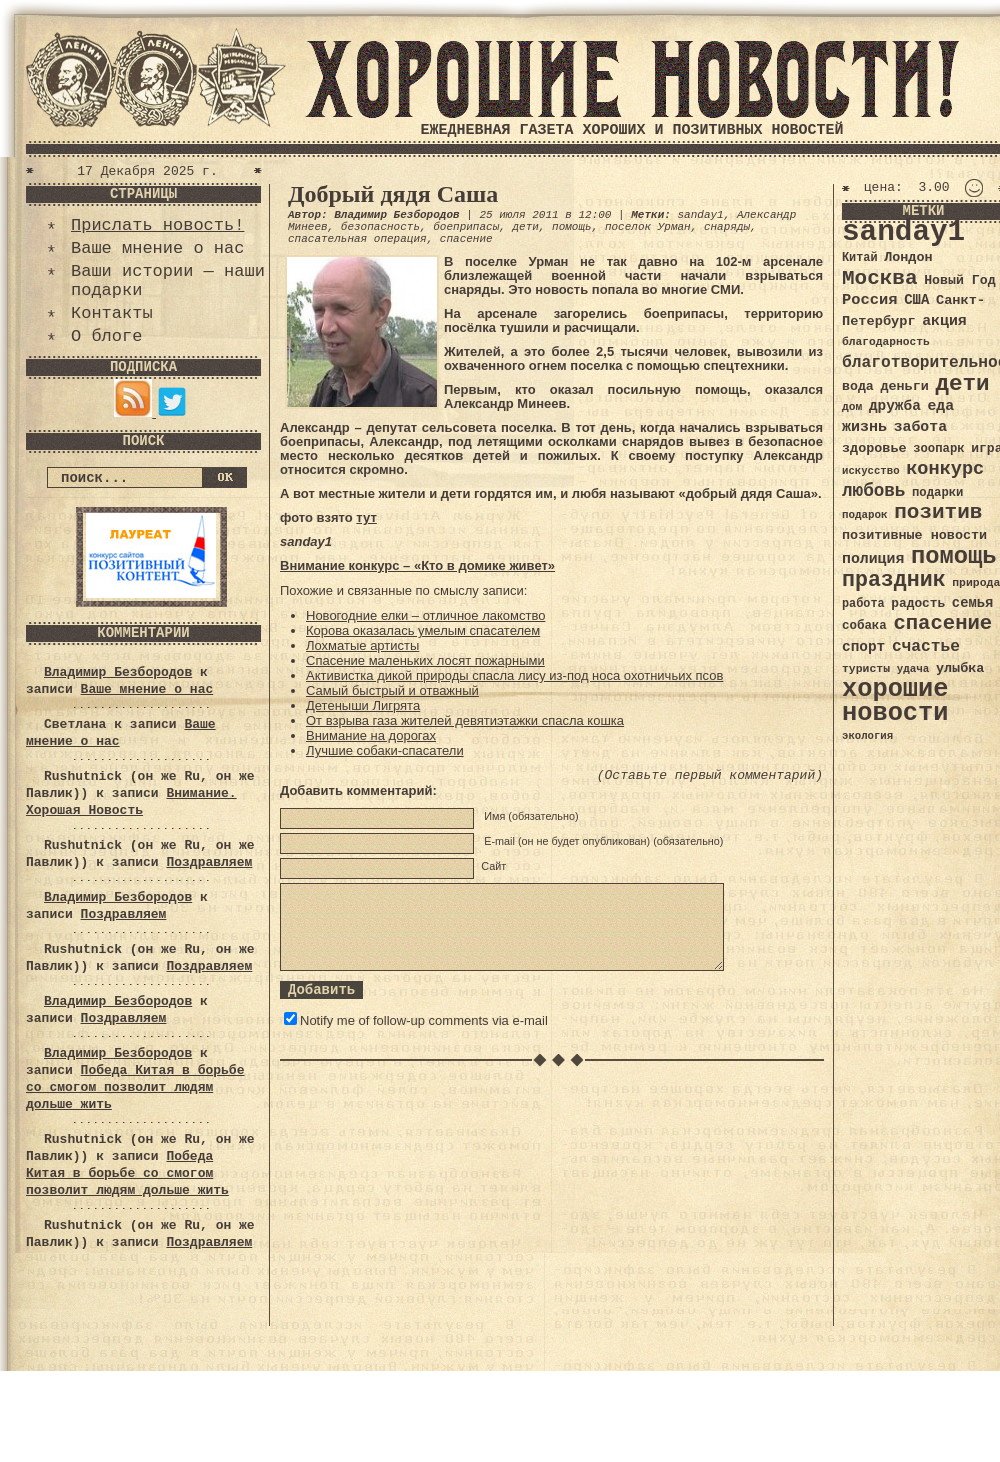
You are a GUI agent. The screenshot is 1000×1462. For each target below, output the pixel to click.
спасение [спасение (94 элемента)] (942, 623)
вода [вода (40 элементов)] (858, 386)
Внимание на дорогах (371, 735)
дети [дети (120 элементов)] (962, 384)
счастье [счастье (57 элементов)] (926, 646)
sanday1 (700, 215)
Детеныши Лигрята (363, 705)
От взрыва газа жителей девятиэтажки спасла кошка (465, 720)
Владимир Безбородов (118, 672)
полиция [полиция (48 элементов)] (873, 559)
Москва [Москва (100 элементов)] (880, 278)
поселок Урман (648, 227)
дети (525, 227)
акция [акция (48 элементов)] (944, 321)
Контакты (112, 313)
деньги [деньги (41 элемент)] (904, 386)
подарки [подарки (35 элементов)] (937, 493)
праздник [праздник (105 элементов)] (894, 580)
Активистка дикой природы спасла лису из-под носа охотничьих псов (514, 675)
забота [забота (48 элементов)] (920, 427)
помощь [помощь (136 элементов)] (954, 556)
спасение (466, 239)
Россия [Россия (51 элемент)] (870, 300)
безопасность (380, 227)
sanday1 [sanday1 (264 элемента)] (903, 232)
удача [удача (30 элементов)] (913, 669)
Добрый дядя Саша (393, 194)
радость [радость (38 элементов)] (918, 603)
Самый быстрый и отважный (392, 690)
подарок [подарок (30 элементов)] (865, 515)
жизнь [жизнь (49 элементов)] (864, 427)
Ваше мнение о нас (157, 248)
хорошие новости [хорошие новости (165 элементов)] (895, 701)
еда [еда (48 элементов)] (940, 406)
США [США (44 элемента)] (916, 300)
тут (366, 517)
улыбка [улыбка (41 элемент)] (960, 668)
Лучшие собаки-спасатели (385, 750)
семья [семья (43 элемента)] (973, 603)
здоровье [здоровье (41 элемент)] (874, 448)
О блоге (106, 336)
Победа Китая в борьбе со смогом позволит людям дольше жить (135, 1087)
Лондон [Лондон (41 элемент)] (908, 257)
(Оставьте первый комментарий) (710, 775)
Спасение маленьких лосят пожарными (425, 660)
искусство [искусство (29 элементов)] (871, 471)
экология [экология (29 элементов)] (867, 736)
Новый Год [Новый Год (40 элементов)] (959, 280)
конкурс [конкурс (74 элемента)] (945, 469)
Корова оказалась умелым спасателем (423, 630)
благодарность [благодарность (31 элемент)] (886, 342)
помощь (572, 227)
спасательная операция (357, 239)
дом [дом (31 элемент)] (852, 407)
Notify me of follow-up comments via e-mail (424, 1020)
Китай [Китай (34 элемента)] (860, 258)
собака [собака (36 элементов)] (864, 626)
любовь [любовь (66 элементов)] (873, 491)
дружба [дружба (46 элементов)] (895, 406)
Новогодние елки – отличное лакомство (425, 615)
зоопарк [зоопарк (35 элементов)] (938, 449)
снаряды (727, 227)
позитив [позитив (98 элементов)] (938, 512)
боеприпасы (466, 227)
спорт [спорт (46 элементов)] (863, 647)
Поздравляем (209, 862)
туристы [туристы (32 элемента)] (866, 668)
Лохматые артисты (362, 645)
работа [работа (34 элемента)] (863, 604)
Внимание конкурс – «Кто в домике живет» (417, 565)
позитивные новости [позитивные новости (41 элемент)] (914, 535)
